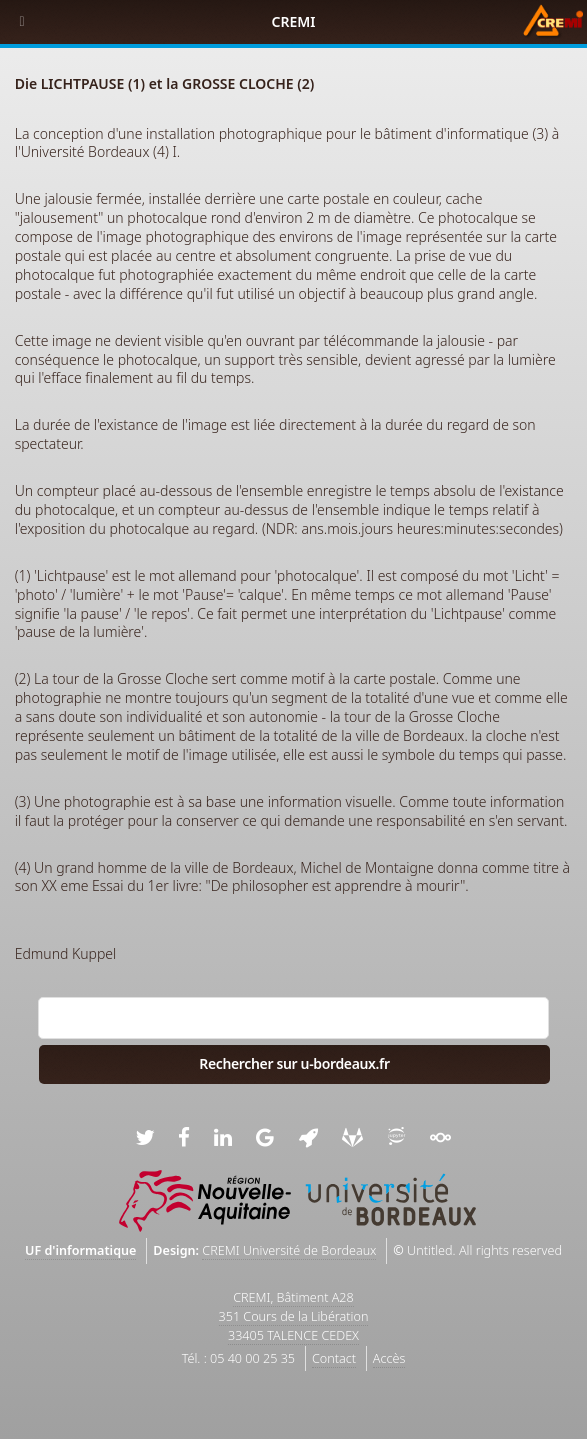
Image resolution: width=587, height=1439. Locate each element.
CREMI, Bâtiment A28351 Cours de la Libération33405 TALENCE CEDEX (294, 1316)
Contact (334, 1358)
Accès (389, 1358)
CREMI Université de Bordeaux (289, 1250)
